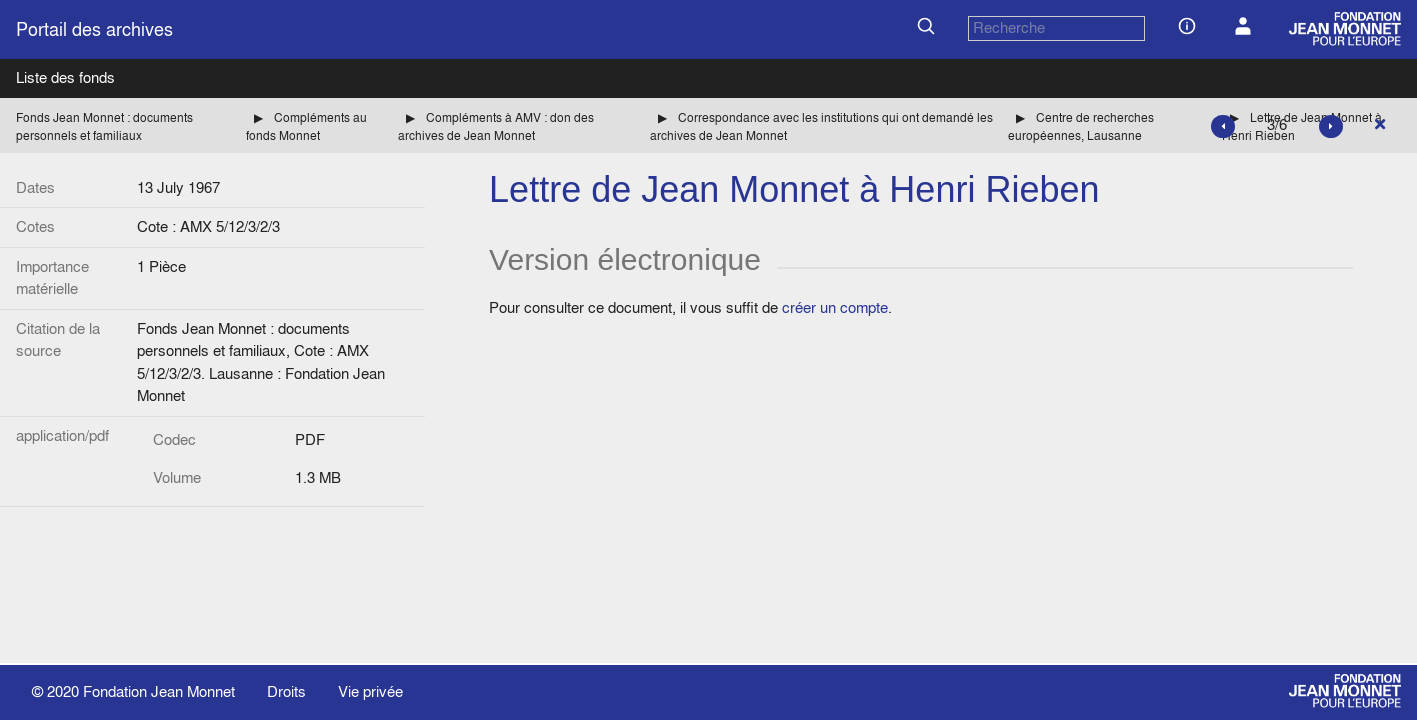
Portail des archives (94, 29)
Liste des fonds (65, 77)
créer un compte (835, 307)
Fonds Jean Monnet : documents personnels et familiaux (104, 126)
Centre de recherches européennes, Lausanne (1081, 126)
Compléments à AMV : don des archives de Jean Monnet (496, 126)
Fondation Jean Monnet (159, 691)
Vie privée (370, 691)
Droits (286, 691)
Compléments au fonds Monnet (306, 126)
